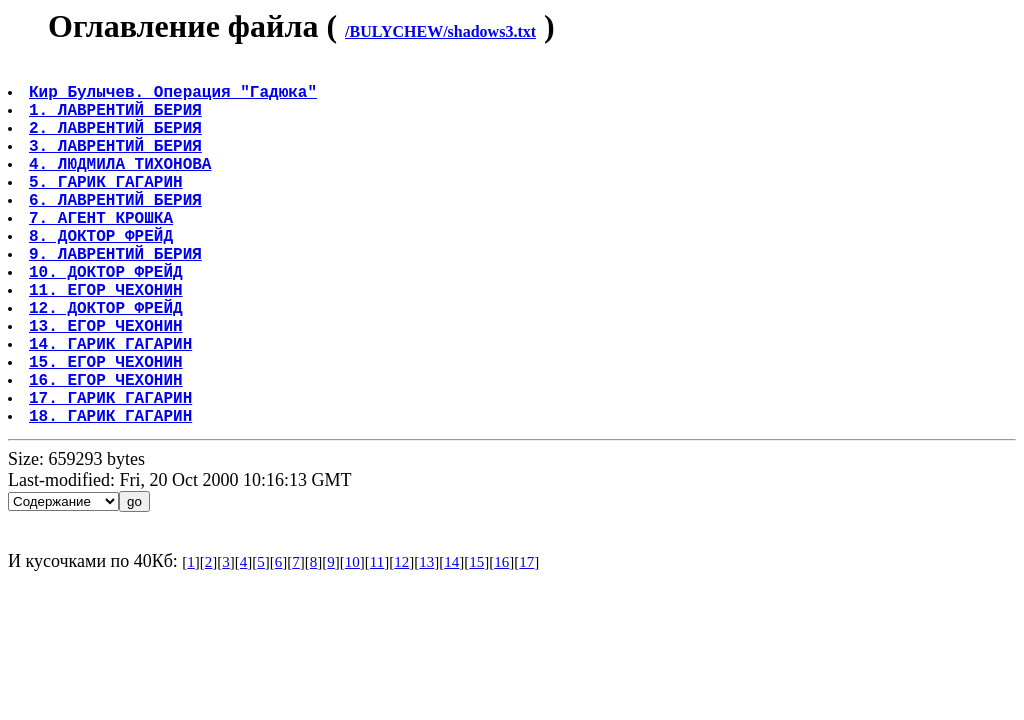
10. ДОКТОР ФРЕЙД (108, 319)
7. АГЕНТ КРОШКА (103, 253)
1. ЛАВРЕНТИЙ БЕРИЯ (117, 121)
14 (451, 642)
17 (526, 642)
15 (476, 642)
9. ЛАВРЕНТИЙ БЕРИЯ (117, 297)
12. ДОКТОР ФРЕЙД (108, 363)
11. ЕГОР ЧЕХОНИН (108, 341)
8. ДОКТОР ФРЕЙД (103, 275)
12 (401, 642)
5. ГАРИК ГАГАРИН (108, 209)
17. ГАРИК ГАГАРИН (112, 473)
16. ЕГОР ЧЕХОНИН (108, 451)
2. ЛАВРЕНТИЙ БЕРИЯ (117, 143)
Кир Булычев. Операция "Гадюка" (175, 99)
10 (352, 642)
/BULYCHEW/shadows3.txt (440, 31)
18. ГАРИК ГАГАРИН (112, 495)
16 (501, 642)
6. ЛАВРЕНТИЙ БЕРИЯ (117, 231)
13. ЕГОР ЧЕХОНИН (108, 385)
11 (377, 642)
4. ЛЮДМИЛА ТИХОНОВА (122, 187)
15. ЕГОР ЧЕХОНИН (108, 429)
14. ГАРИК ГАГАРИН (112, 407)
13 (426, 642)
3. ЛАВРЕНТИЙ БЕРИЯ (117, 165)
